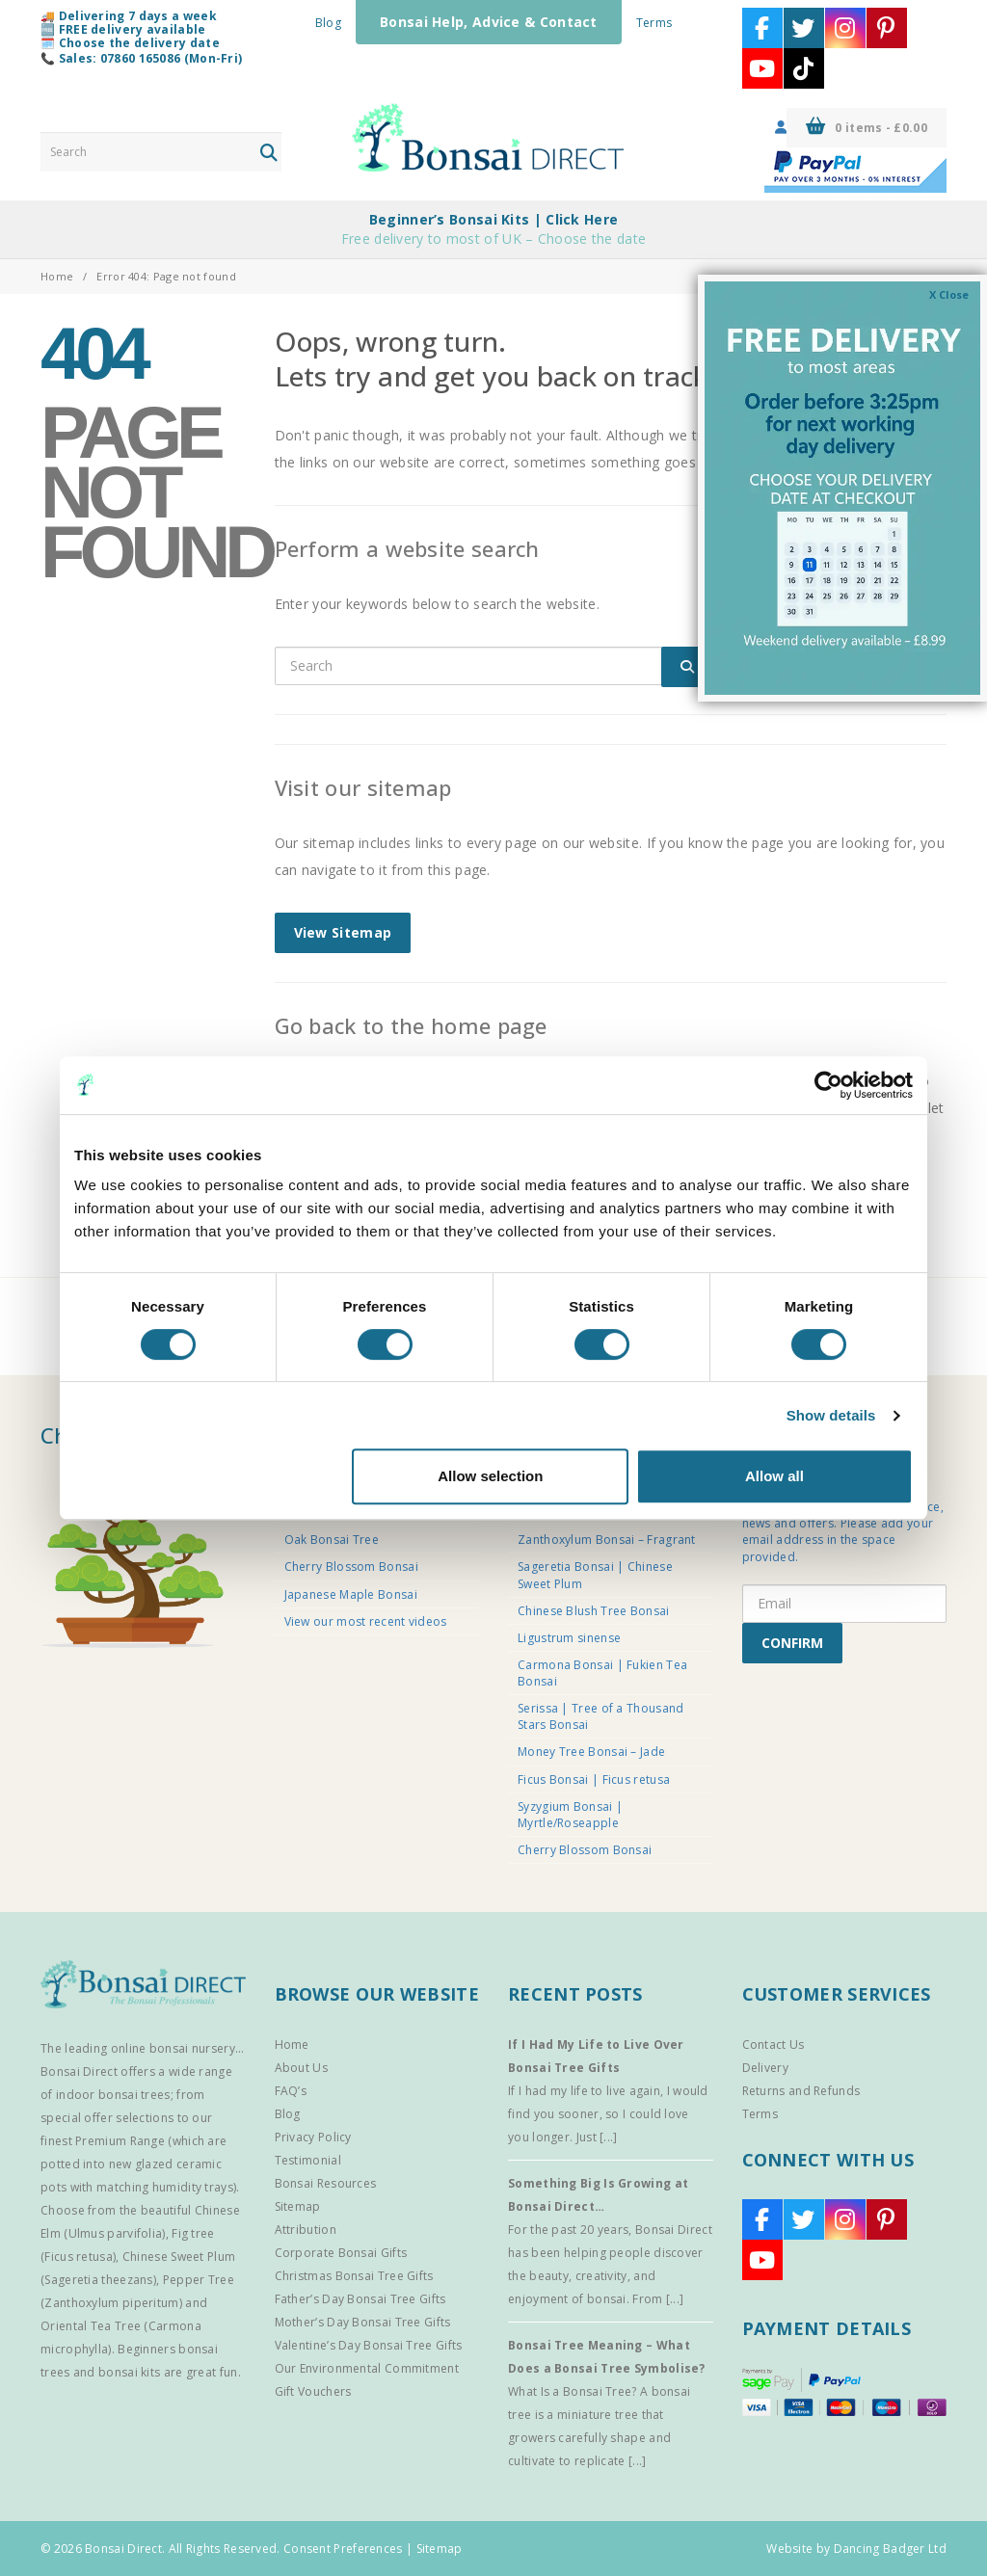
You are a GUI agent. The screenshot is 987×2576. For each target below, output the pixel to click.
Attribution (305, 2229)
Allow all (774, 1476)
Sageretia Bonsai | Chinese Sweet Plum (595, 1574)
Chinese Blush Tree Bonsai (594, 1611)
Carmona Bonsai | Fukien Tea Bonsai (602, 1673)
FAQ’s (291, 2091)
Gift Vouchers (313, 2391)
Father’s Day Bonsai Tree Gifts (360, 2299)
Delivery (765, 2067)
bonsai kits (129, 2372)
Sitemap (298, 2206)
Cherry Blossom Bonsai (351, 1566)
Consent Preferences (343, 2548)
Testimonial (308, 2160)
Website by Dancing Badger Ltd (856, 2548)
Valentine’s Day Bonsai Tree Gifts (369, 2345)
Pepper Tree (198, 2279)
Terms (654, 22)
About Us (301, 2067)
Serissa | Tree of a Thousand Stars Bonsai (600, 1716)
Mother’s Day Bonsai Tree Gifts (363, 2322)
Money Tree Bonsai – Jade (591, 1751)
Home (56, 276)
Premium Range (120, 2141)
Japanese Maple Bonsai (350, 1594)
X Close (949, 294)
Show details (831, 1415)
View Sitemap (343, 932)
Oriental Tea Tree (90, 2326)
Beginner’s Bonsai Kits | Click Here (494, 219)
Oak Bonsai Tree (332, 1539)
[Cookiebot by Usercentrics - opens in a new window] (828, 1085)
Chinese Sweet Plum (178, 2256)
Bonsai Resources (326, 2183)
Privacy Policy (313, 2137)
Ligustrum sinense (569, 1638)
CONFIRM (792, 1642)
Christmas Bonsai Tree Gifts (354, 2276)
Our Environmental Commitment (367, 2368)
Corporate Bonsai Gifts (341, 2252)
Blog (328, 22)
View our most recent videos (365, 1621)
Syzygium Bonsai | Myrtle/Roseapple (570, 1814)
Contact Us (773, 2044)
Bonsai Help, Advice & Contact (489, 22)
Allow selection (490, 1476)
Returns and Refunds (801, 2091)
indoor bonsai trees (113, 2094)
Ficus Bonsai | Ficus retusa (594, 1779)
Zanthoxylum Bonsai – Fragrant (607, 1539)
